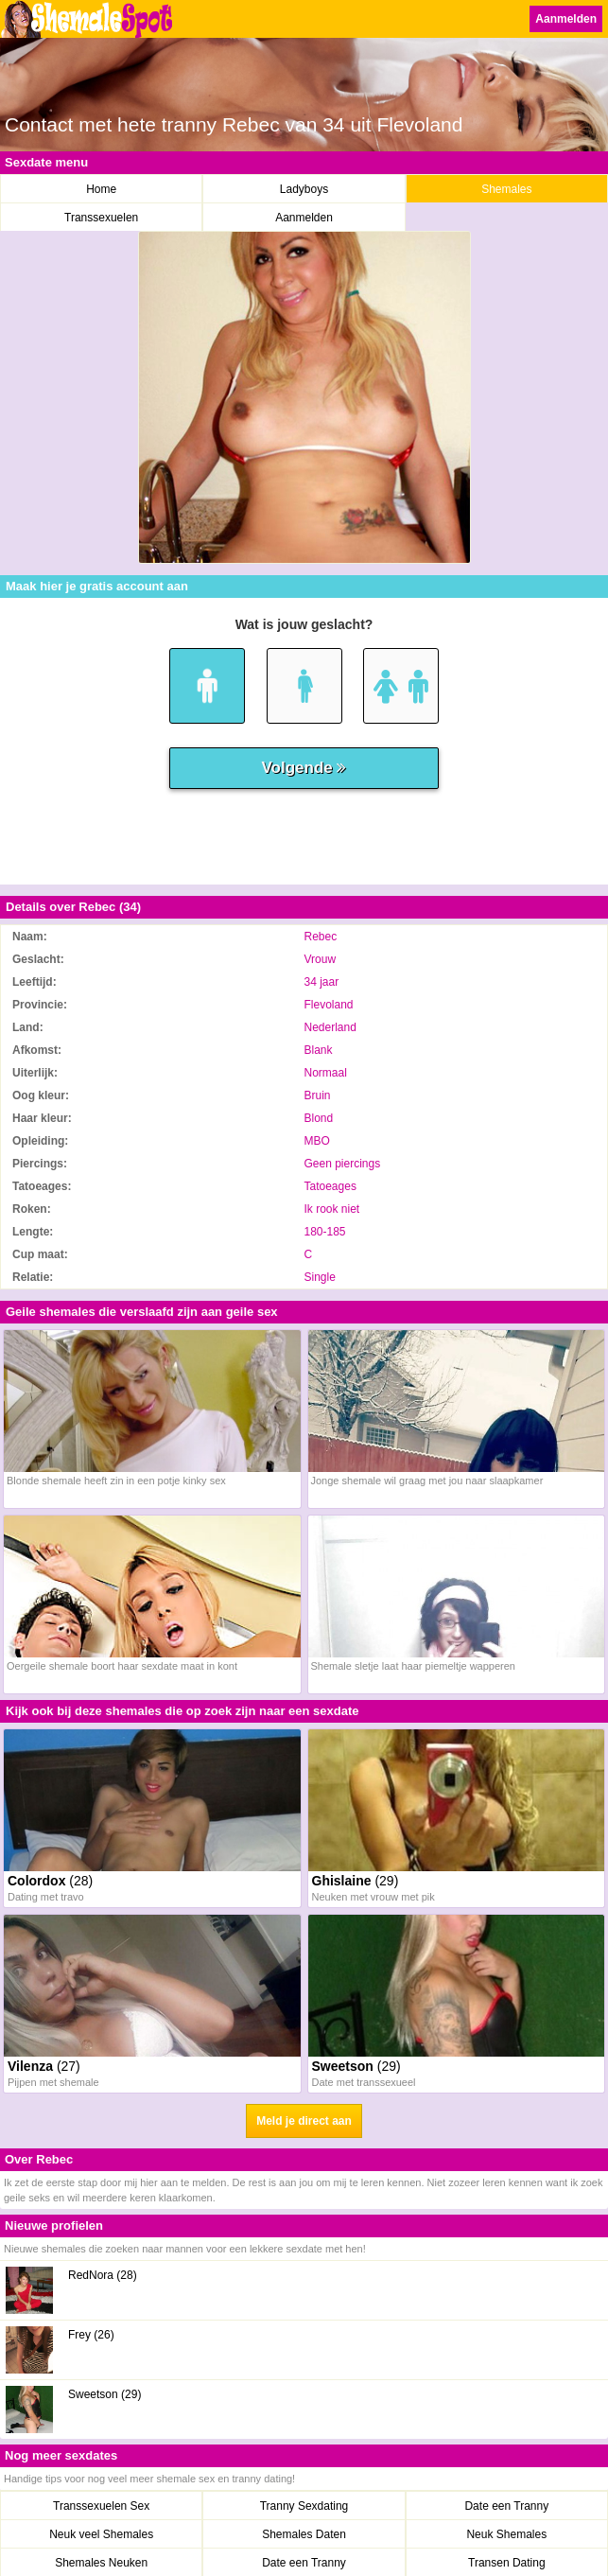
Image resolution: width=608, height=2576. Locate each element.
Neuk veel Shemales (101, 2534)
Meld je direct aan (304, 2121)
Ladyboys (304, 189)
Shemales (506, 189)
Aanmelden (566, 19)
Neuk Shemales (506, 2534)
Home (101, 189)
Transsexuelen (101, 217)
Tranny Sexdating (304, 2506)
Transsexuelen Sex (101, 2506)
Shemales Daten (304, 2534)
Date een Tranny (506, 2506)
